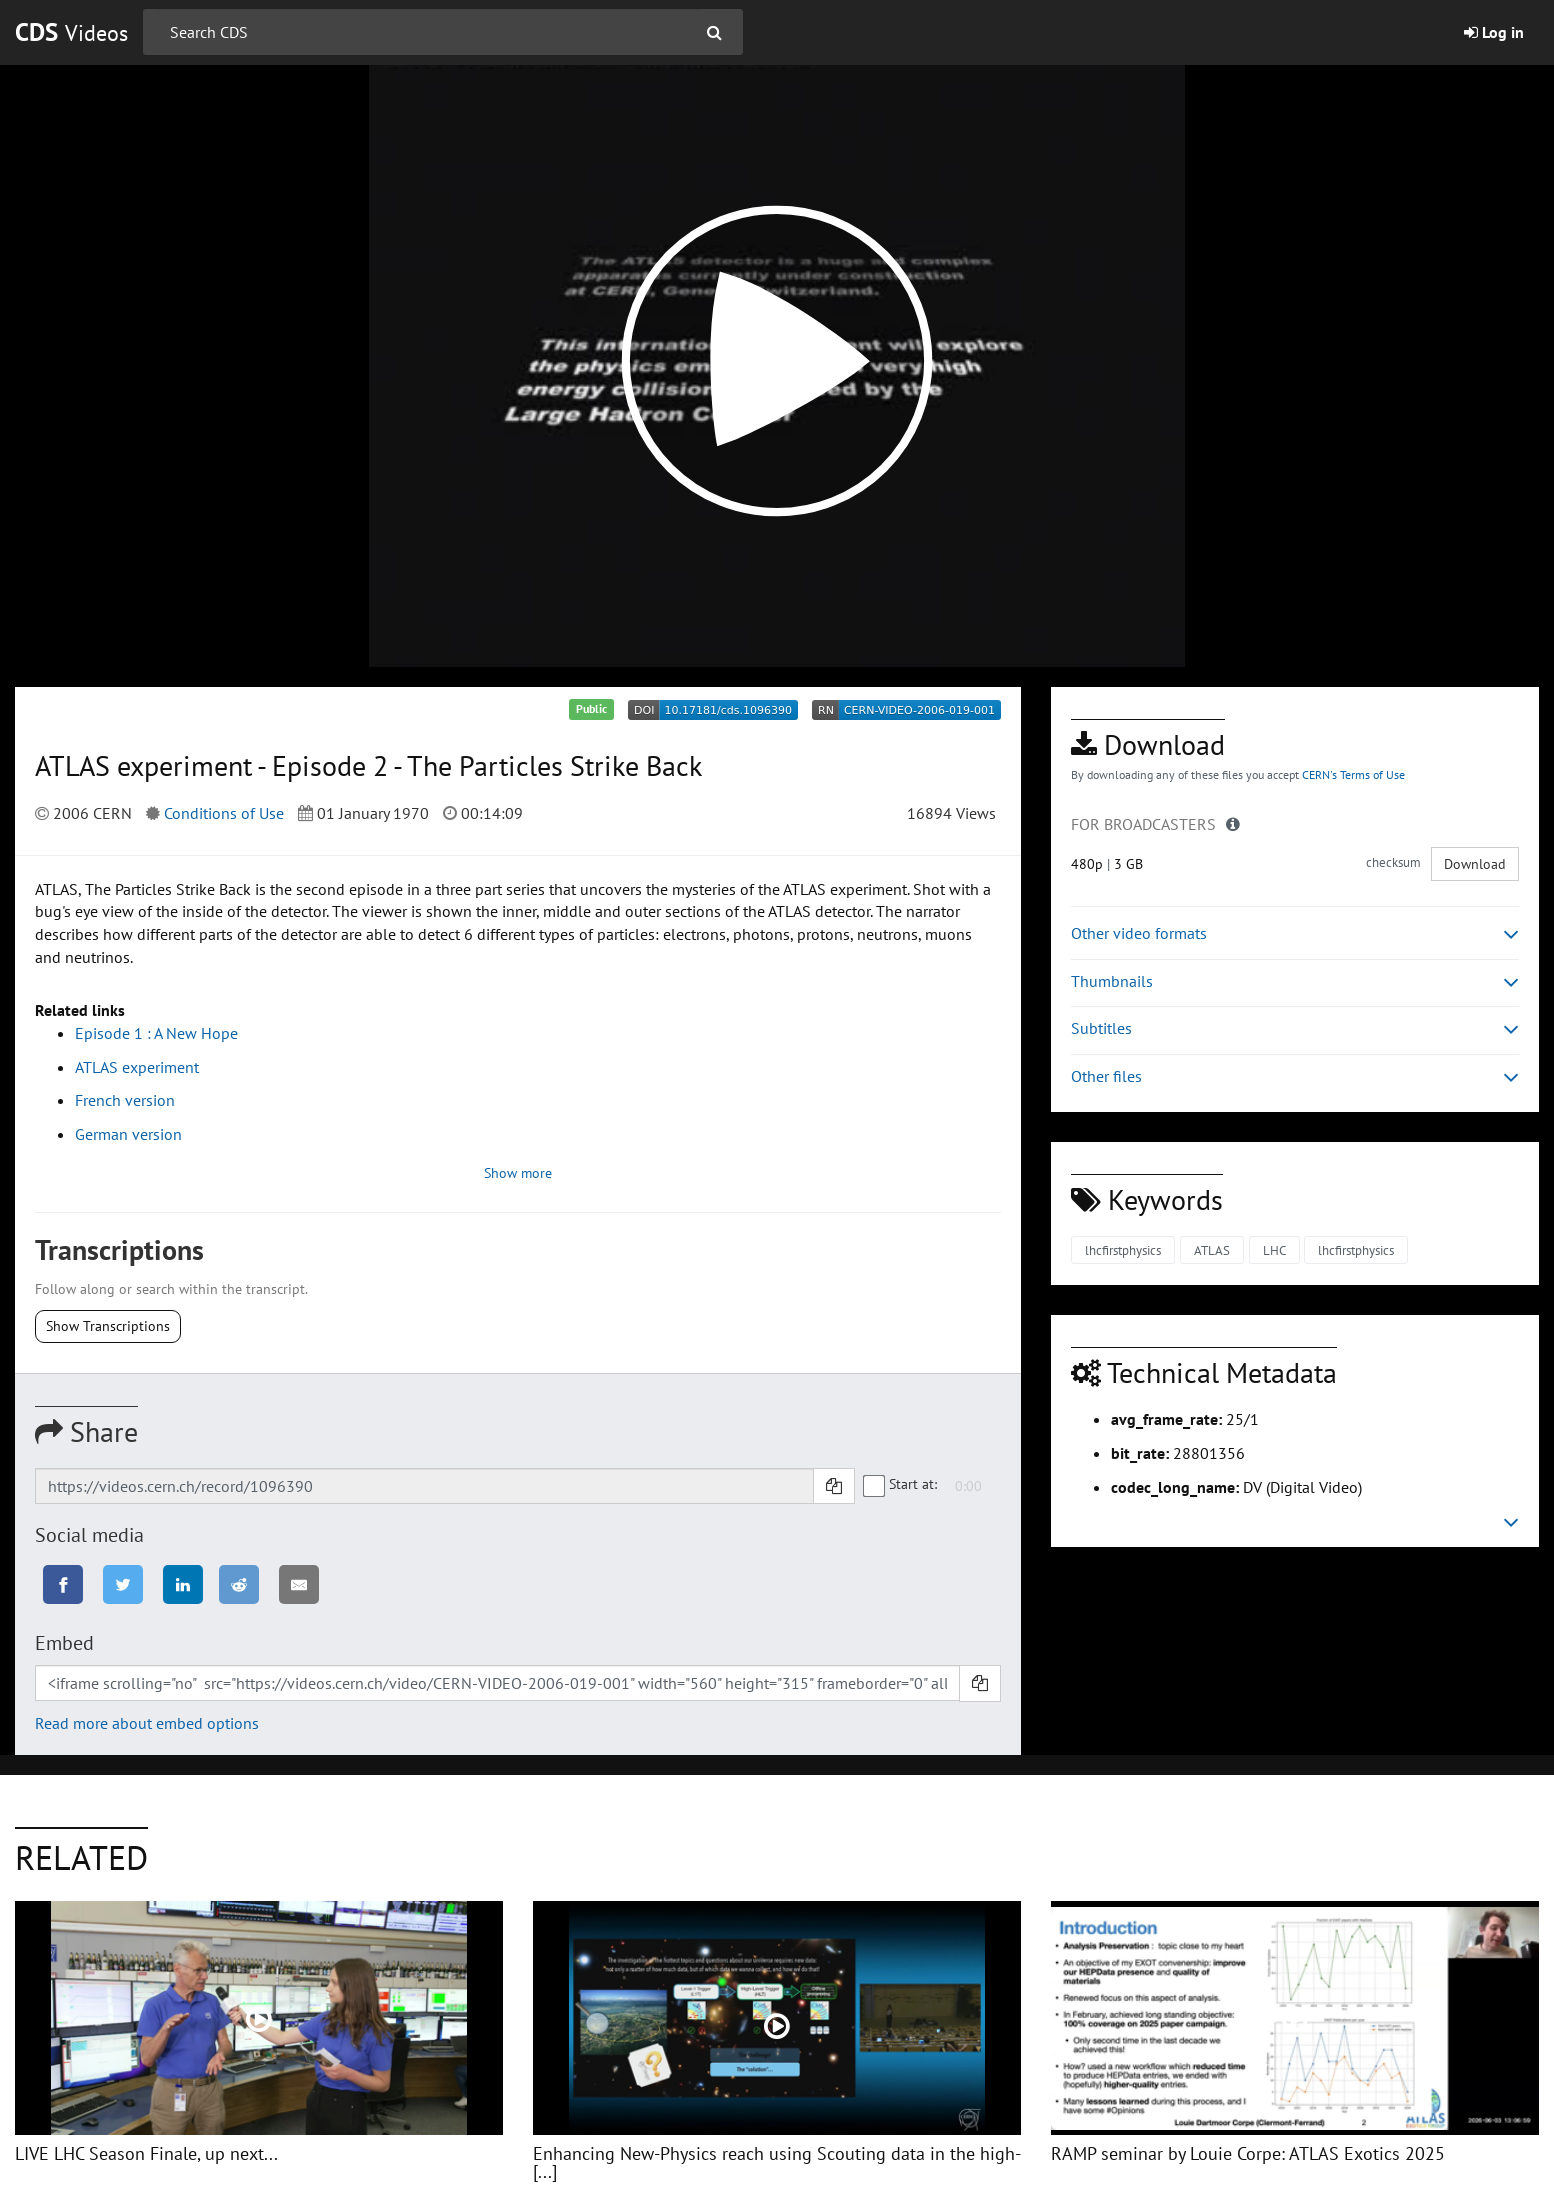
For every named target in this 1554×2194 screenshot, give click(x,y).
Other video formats (1295, 933)
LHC (1274, 1250)
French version (125, 1100)
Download (1475, 864)
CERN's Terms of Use (1353, 774)
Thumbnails (1295, 981)
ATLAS (1212, 1250)
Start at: (901, 1484)
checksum (1393, 862)
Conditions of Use (224, 813)
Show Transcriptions (108, 1326)
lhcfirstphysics (1123, 1250)
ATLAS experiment (137, 1067)
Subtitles (1295, 1028)
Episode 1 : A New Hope (156, 1033)
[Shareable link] (424, 1486)
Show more (518, 1173)
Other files (1295, 1076)
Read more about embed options (147, 1723)
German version (128, 1134)
